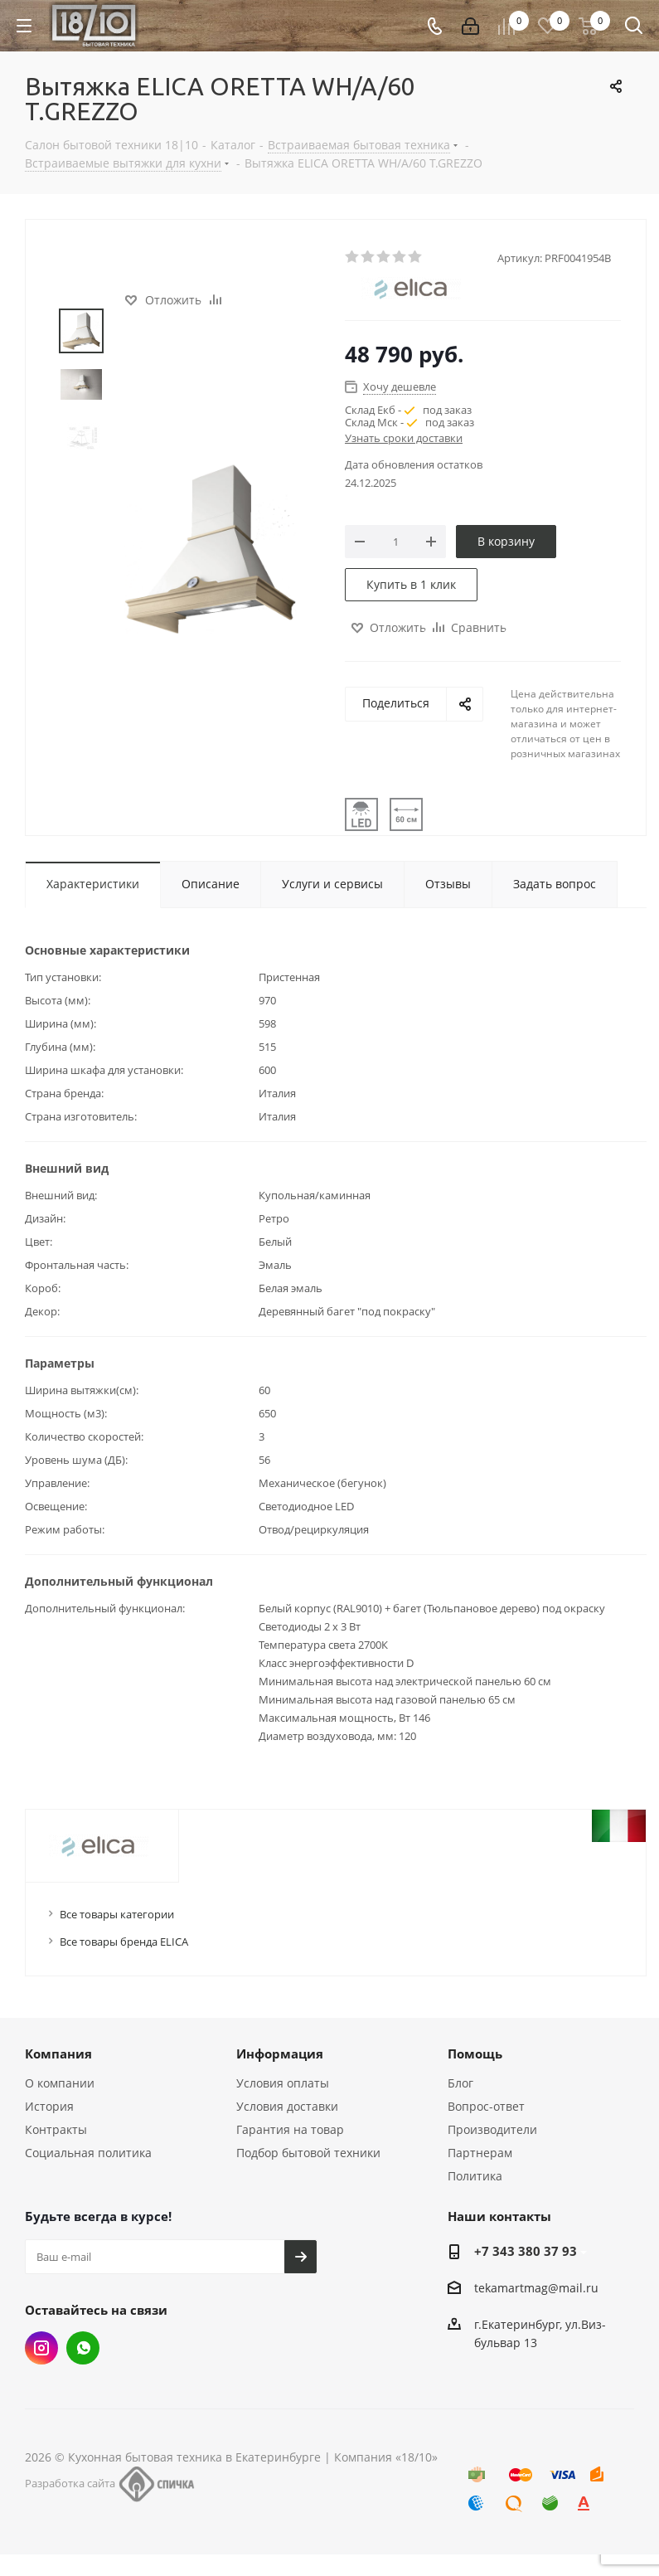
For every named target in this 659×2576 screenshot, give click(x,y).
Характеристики (92, 884)
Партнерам (480, 2152)
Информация (279, 2053)
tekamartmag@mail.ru (536, 2288)
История (49, 2106)
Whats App (82, 2348)
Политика (475, 2176)
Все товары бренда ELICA (124, 1941)
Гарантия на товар (290, 2129)
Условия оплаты (282, 2083)
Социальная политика (88, 2152)
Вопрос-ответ (486, 2106)
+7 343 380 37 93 (525, 2251)
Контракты (56, 2129)
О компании (59, 2083)
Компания (58, 2053)
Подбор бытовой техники (308, 2152)
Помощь (475, 2053)
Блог (460, 2083)
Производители (492, 2129)
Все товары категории (117, 1914)
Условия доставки (287, 2106)
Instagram (41, 2348)
